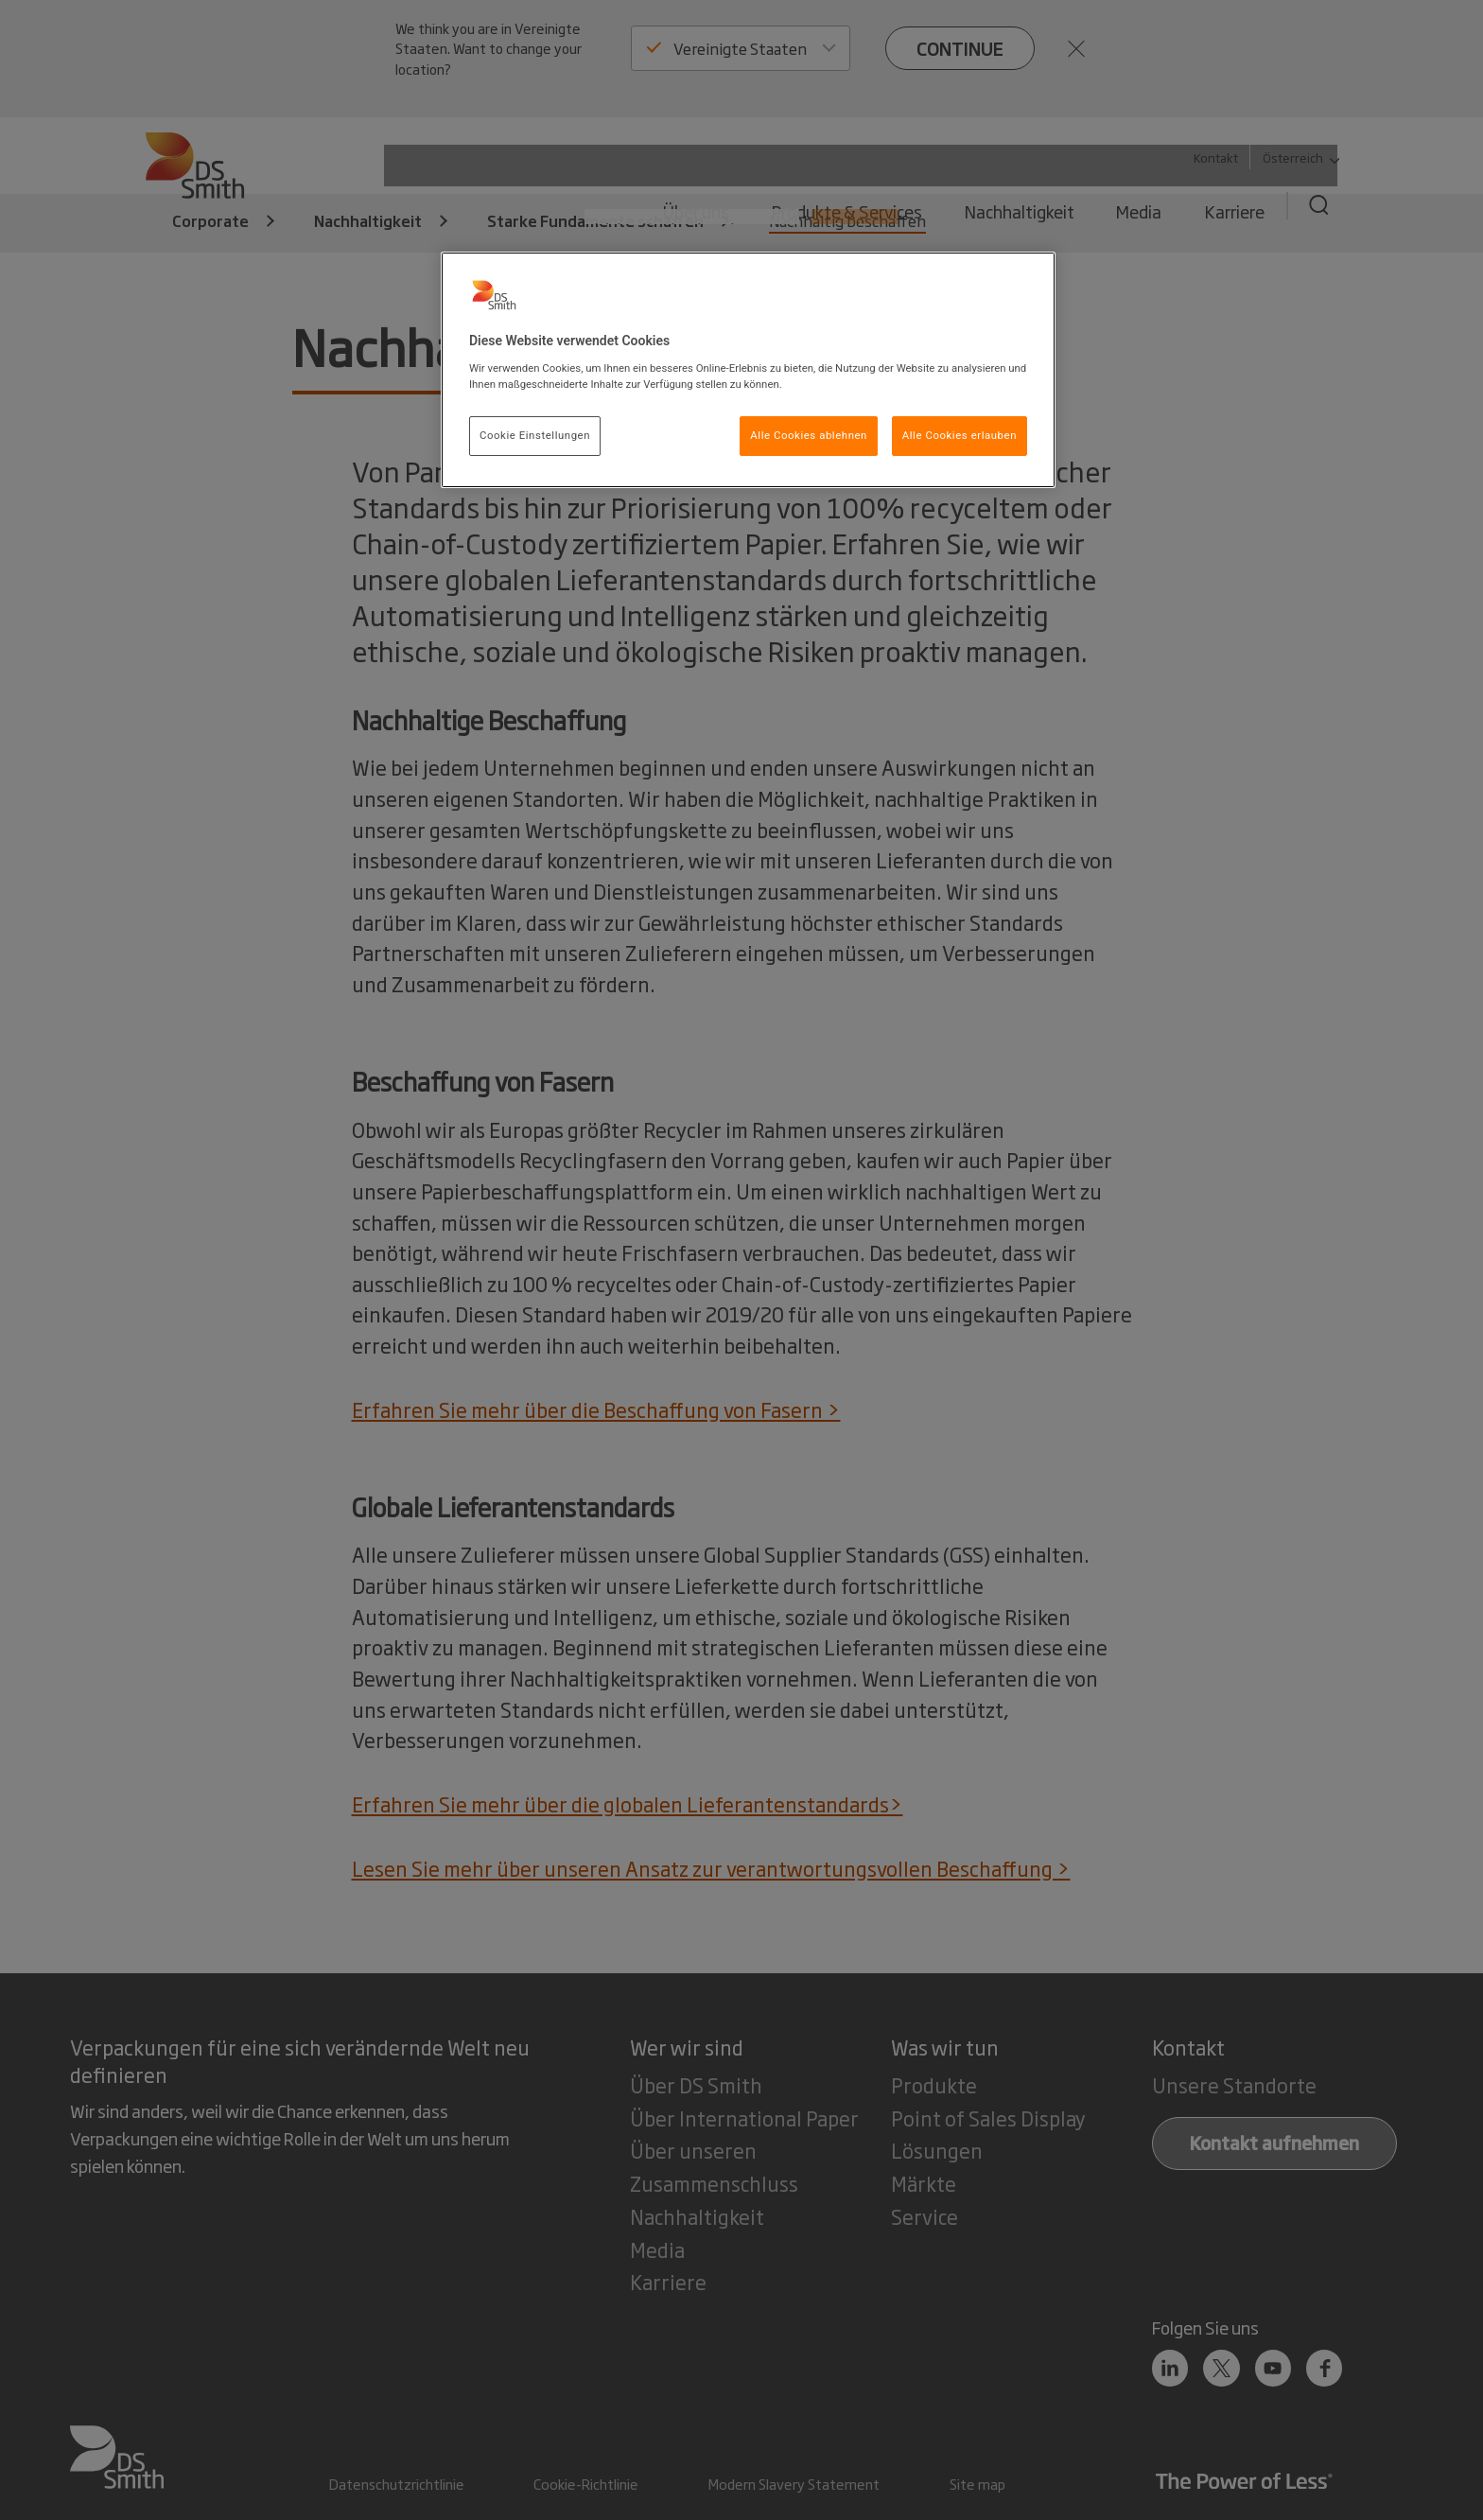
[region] (748, 370)
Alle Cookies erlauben (959, 435)
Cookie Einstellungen (535, 435)
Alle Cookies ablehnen (808, 435)
